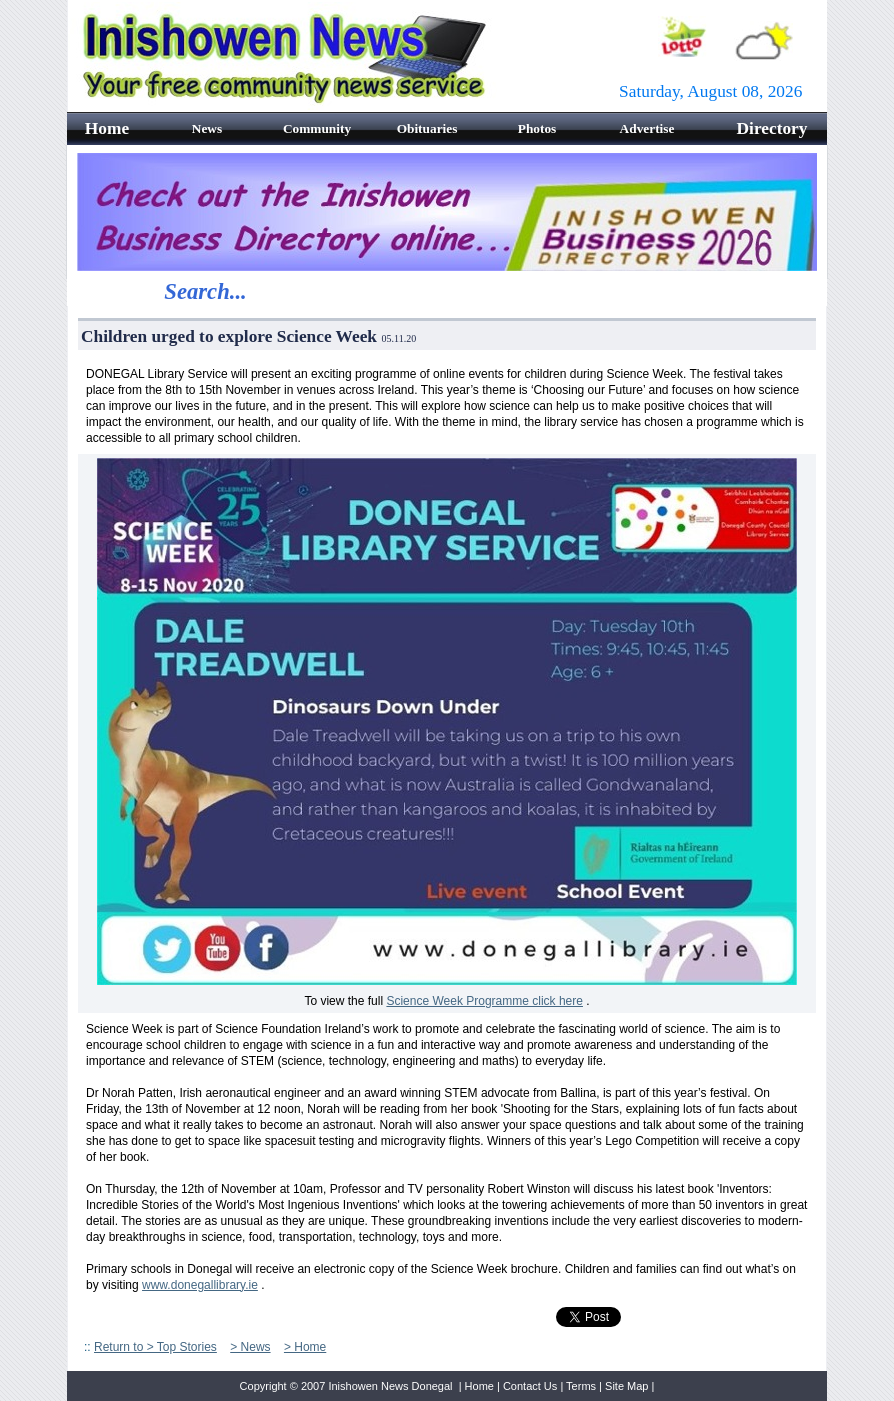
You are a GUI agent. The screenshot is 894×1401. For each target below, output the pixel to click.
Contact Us (530, 1386)
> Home (305, 1347)
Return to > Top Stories (155, 1347)
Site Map (626, 1386)
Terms (581, 1386)
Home (479, 1386)
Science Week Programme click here (484, 1001)
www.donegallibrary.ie (200, 1285)
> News (250, 1347)
